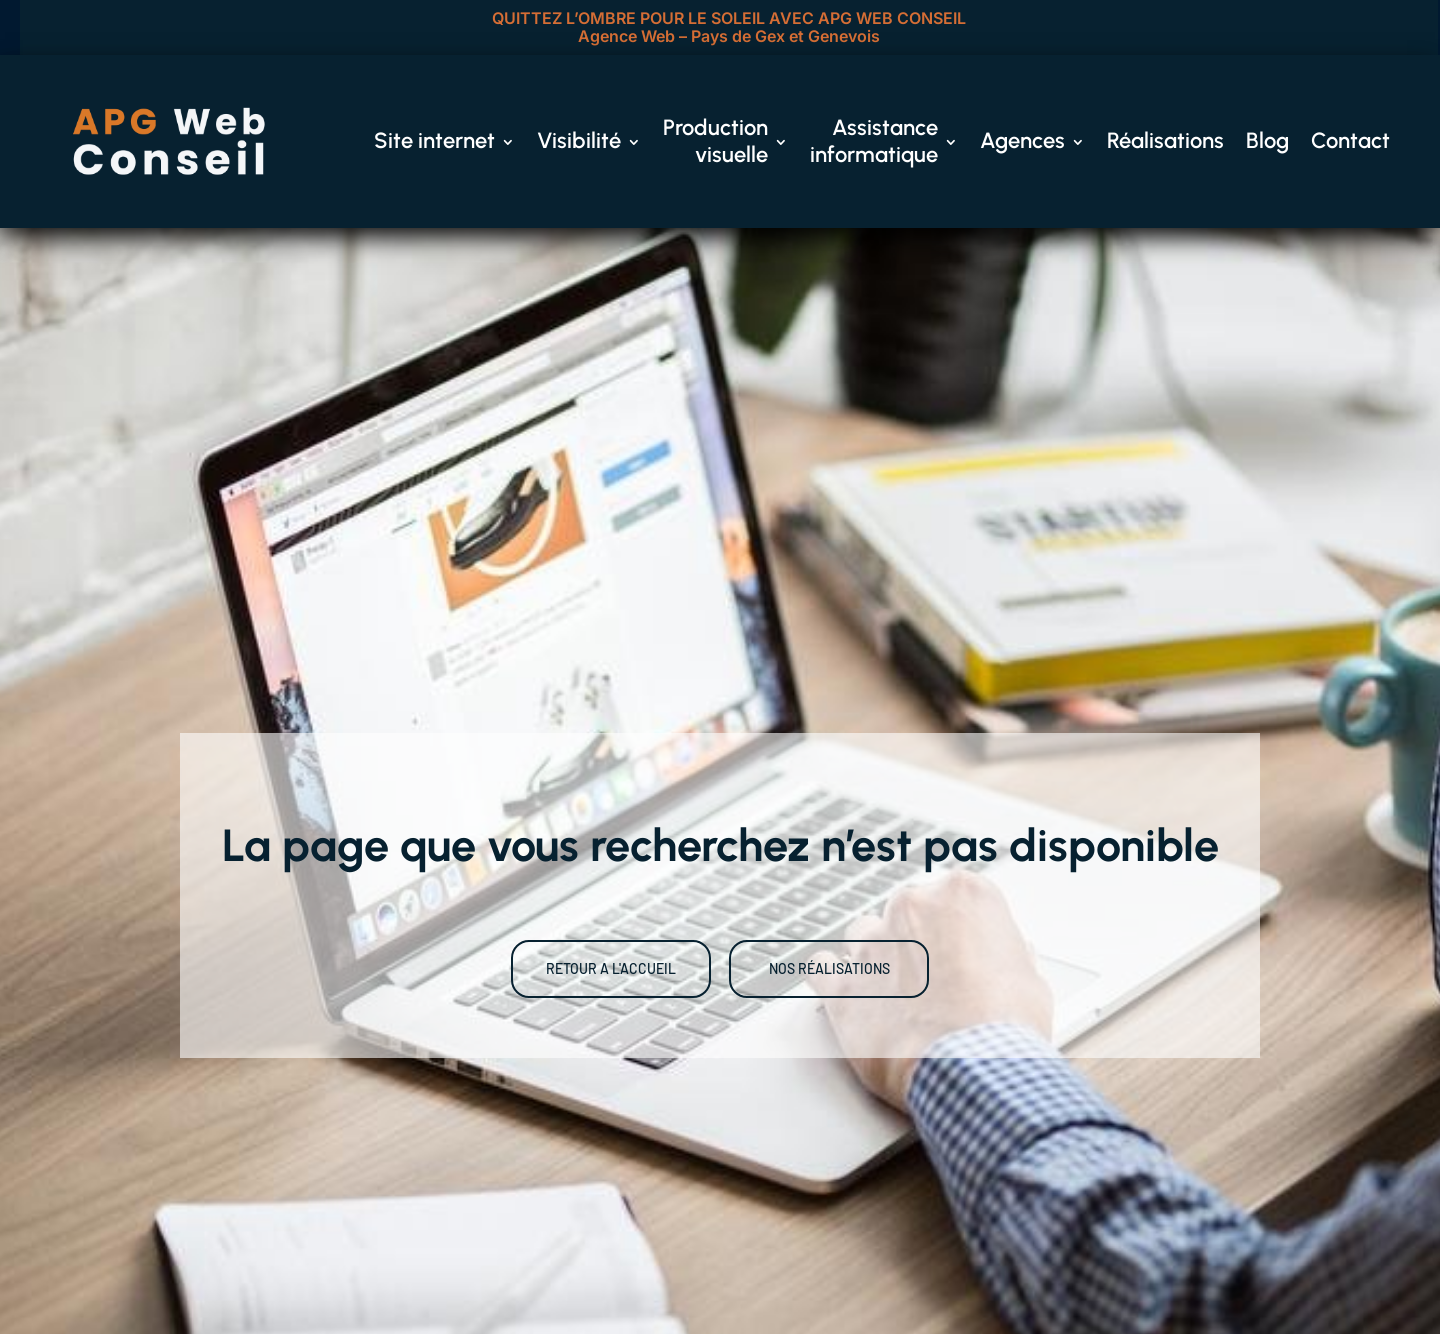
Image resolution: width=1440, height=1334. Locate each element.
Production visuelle (715, 140)
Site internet (434, 140)
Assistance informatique (874, 140)
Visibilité (579, 140)
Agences (1022, 140)
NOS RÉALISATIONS (829, 968)
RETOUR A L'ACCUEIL (611, 968)
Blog (1267, 140)
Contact (1350, 140)
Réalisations (1165, 140)
